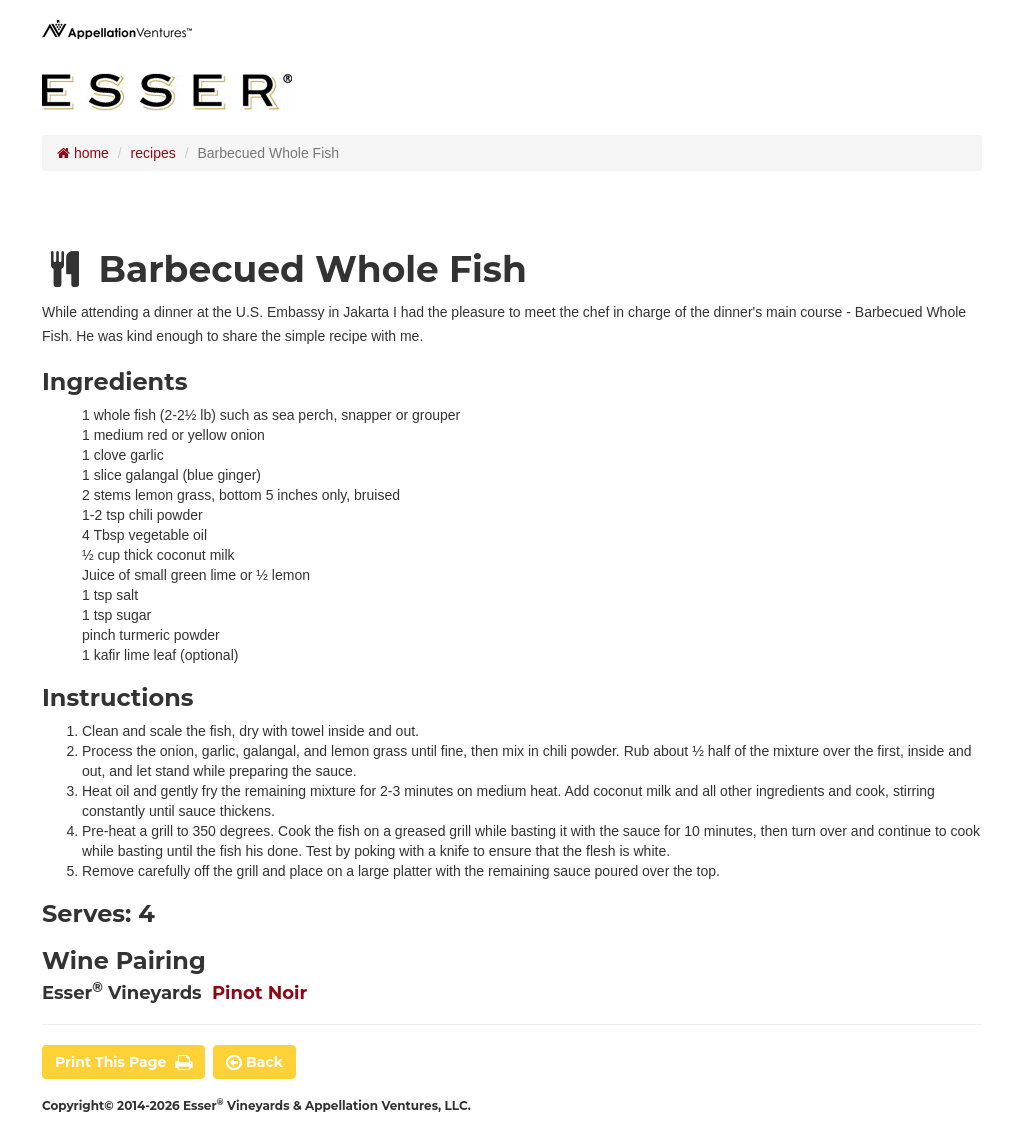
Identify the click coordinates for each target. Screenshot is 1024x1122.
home (83, 153)
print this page (123, 1062)
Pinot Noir (259, 993)
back (254, 1062)
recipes (153, 153)
